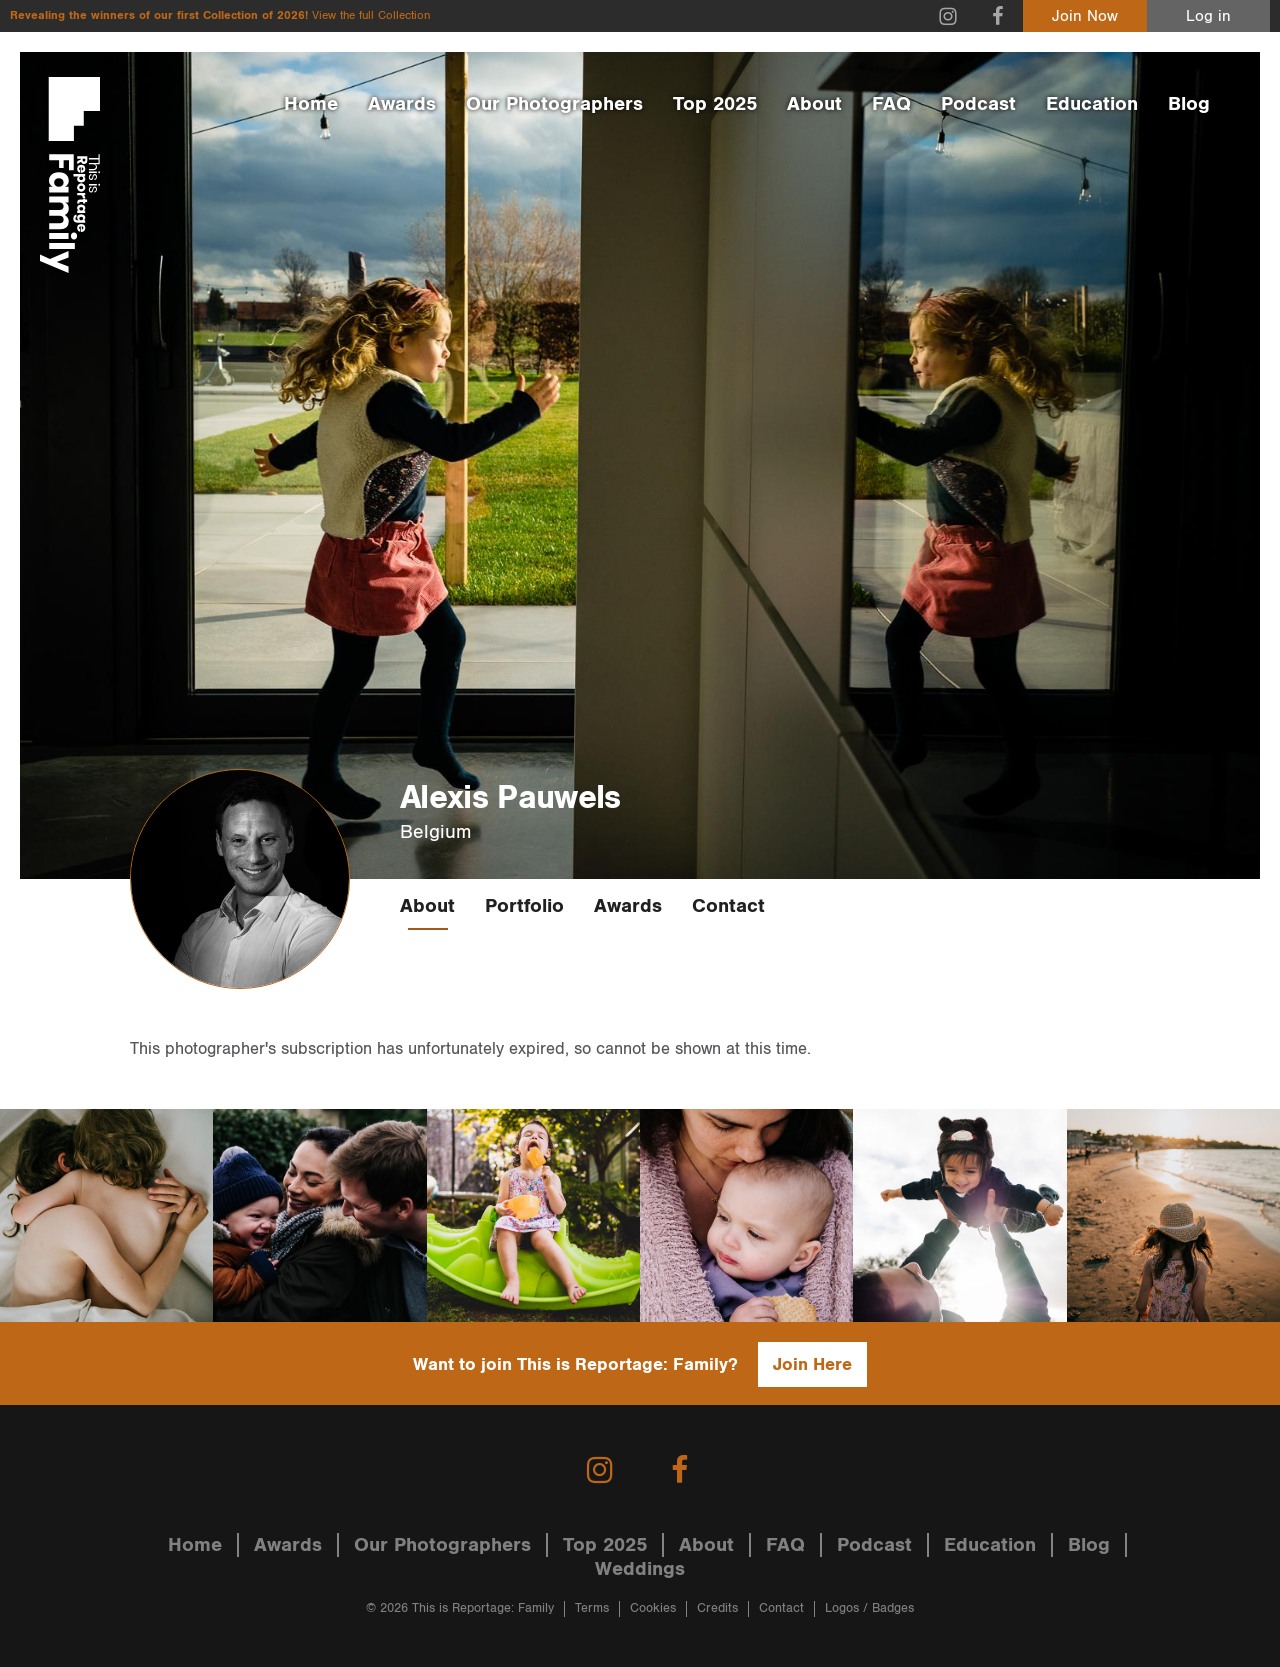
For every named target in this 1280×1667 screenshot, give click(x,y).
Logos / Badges (869, 1608)
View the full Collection (371, 15)
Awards (402, 104)
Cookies (653, 1608)
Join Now (1085, 16)
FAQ (891, 104)
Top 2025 (715, 104)
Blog (1189, 104)
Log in (1208, 16)
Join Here (812, 1364)
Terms (592, 1608)
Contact (728, 906)
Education (1092, 104)
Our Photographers (554, 104)
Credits (717, 1608)
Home (311, 104)
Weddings (640, 1569)
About (814, 104)
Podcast (978, 104)
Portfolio (524, 906)
